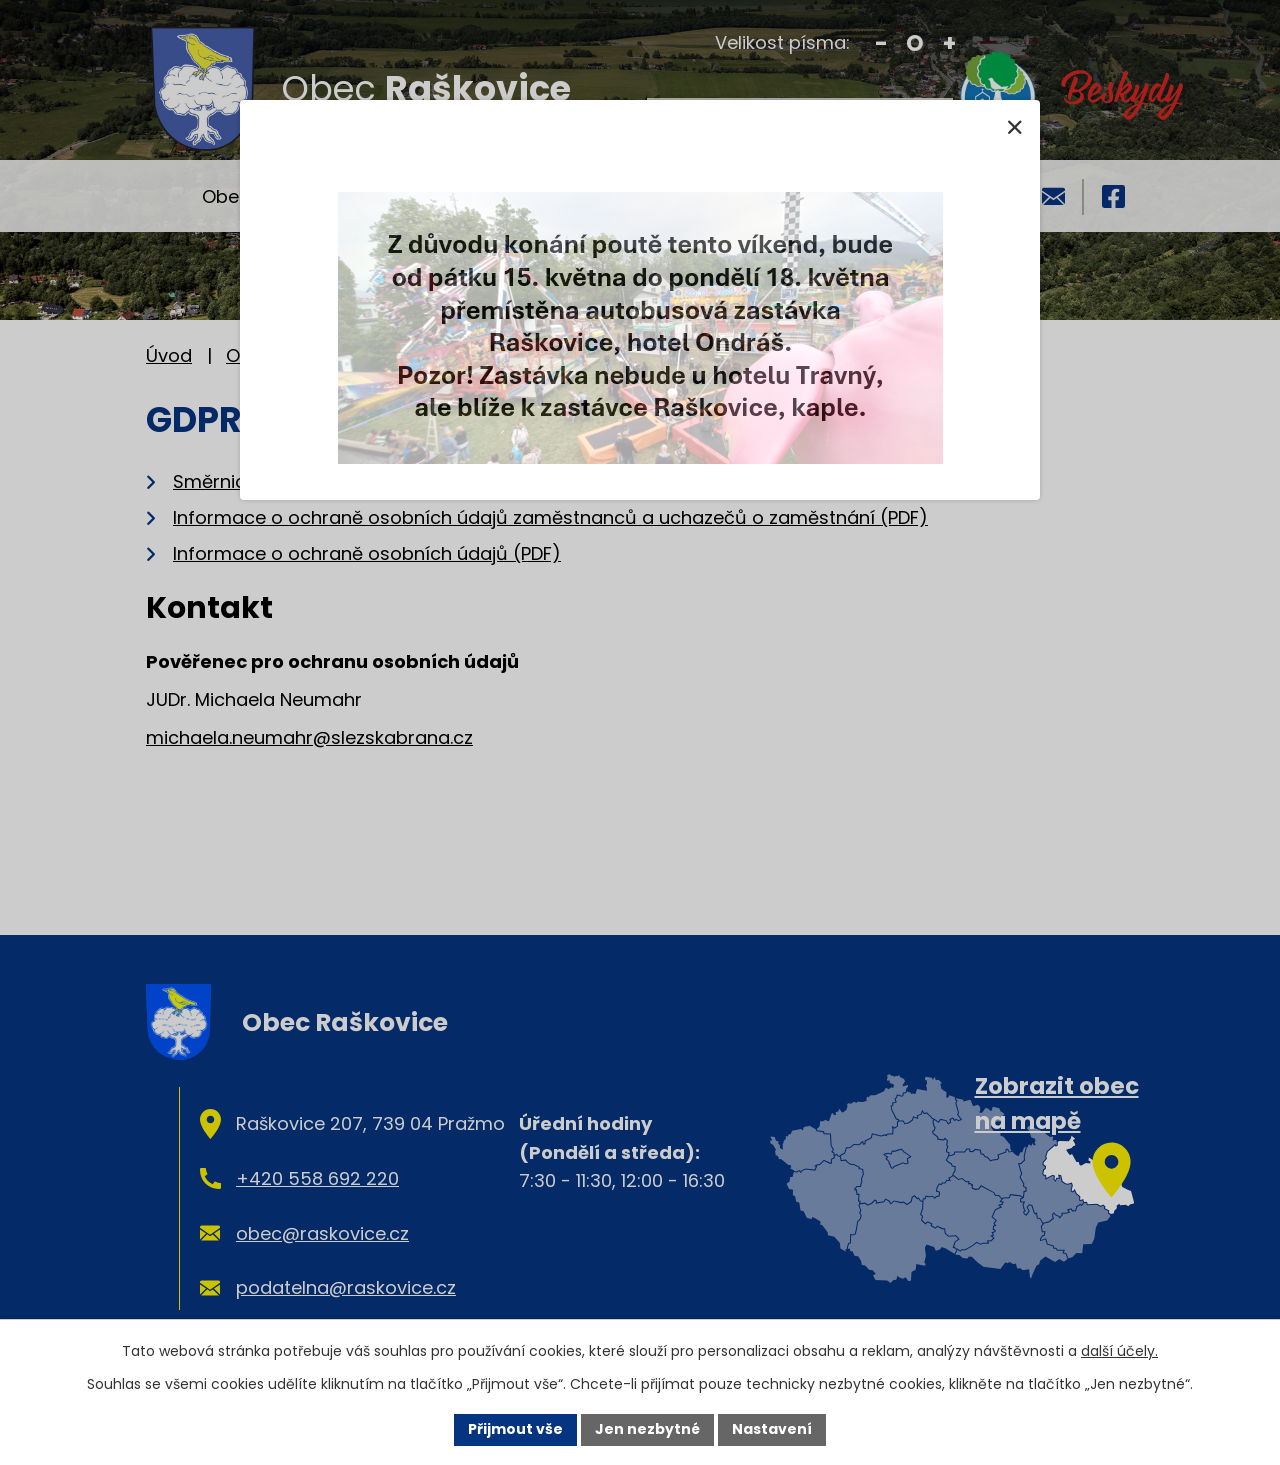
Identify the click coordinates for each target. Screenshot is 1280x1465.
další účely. (1119, 1351)
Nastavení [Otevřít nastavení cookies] (772, 1429)
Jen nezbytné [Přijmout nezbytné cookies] (647, 1429)
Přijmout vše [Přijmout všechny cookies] (515, 1429)
